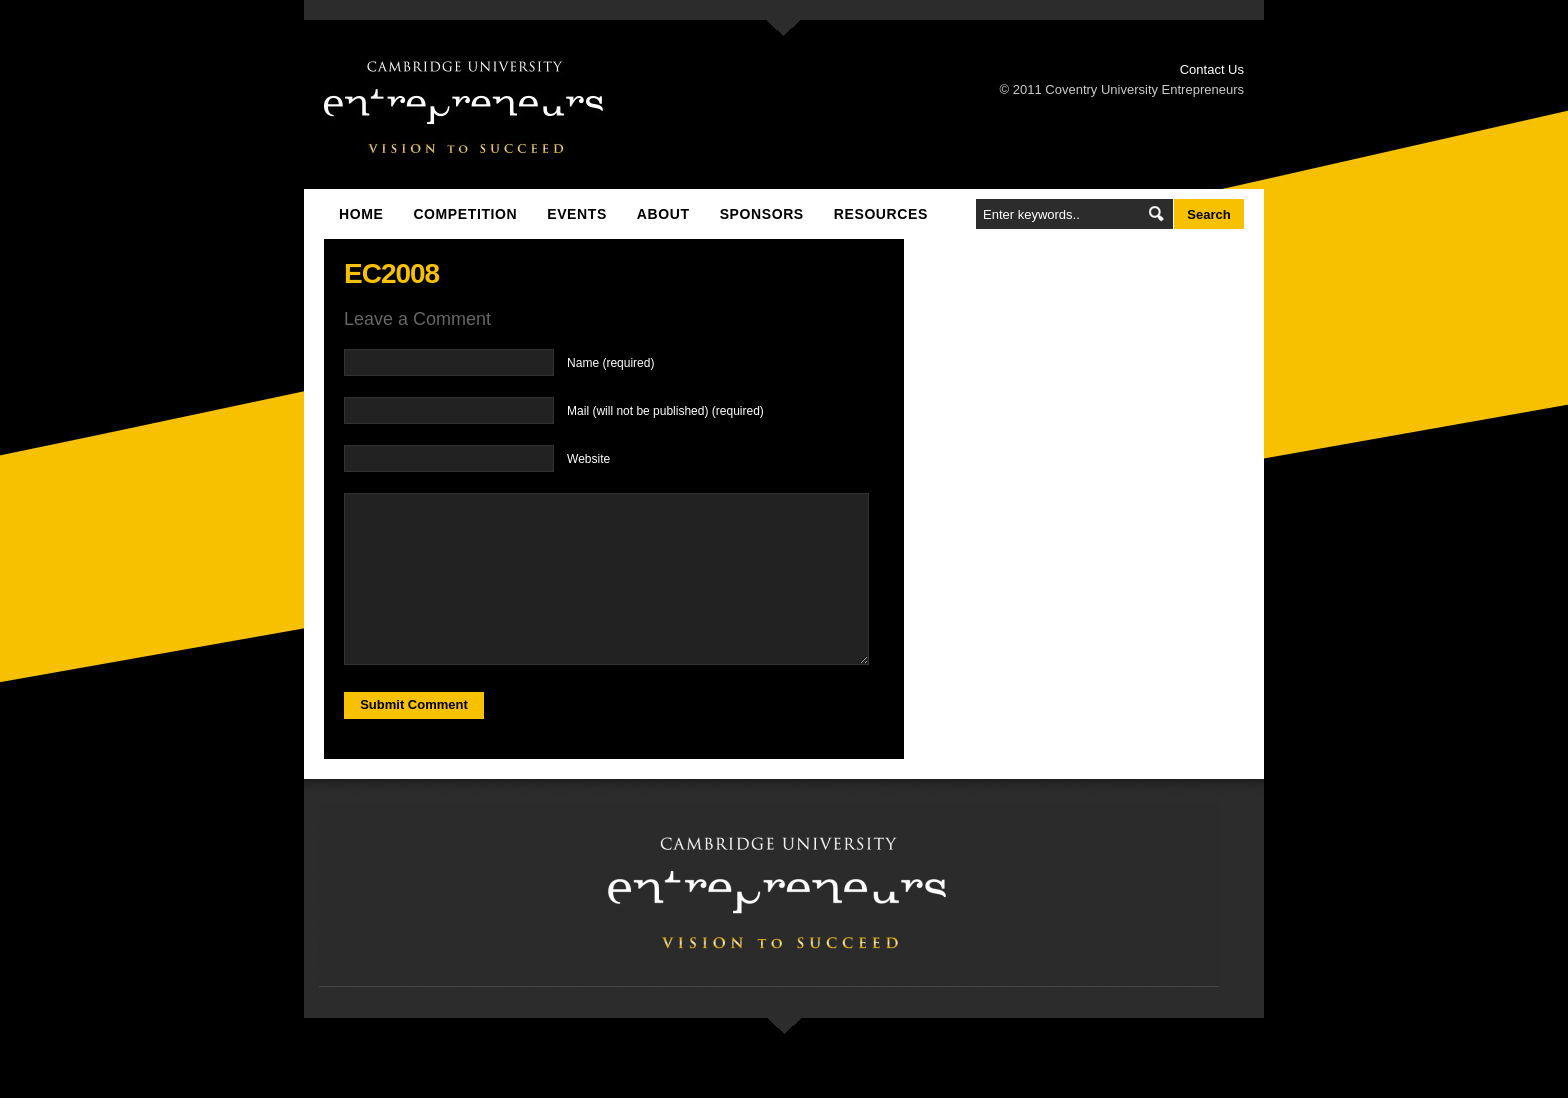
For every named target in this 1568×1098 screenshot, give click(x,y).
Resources (881, 214)
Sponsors (762, 214)
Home (361, 214)
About (663, 214)
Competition (465, 214)
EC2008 (391, 273)
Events (577, 214)
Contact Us (1212, 69)
